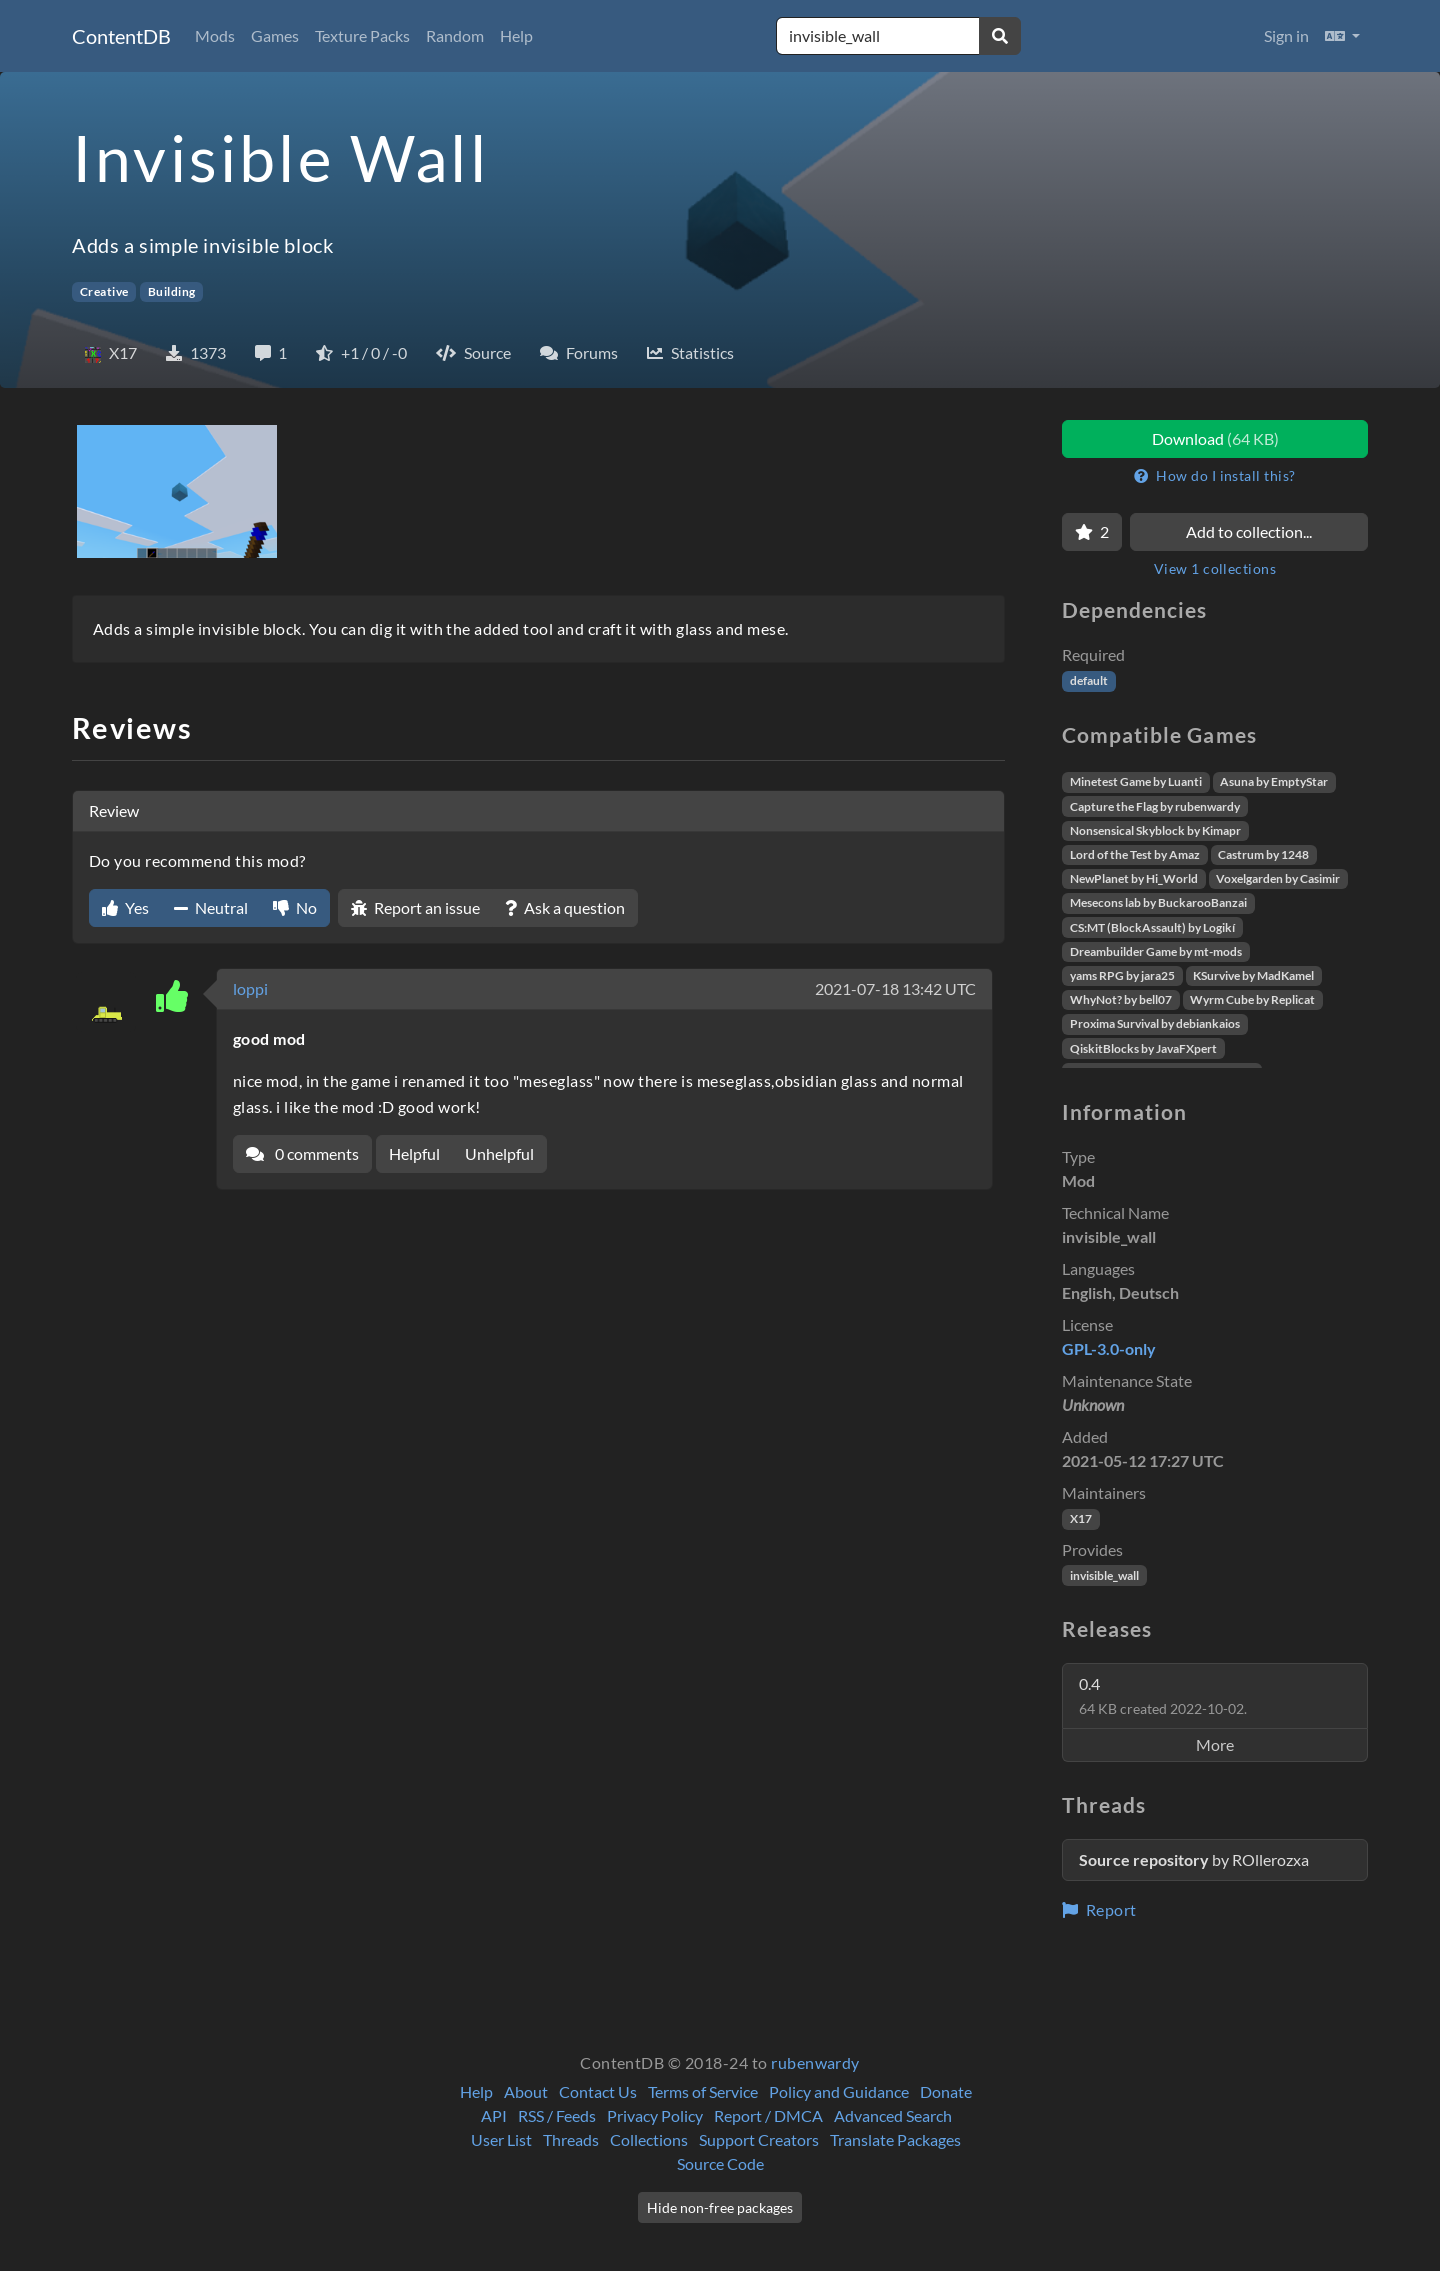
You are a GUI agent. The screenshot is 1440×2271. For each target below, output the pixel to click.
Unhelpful (499, 1153)
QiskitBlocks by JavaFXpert (1143, 1048)
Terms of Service (703, 2091)
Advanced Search (893, 2115)
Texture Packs (362, 35)
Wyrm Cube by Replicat (1252, 999)
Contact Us (598, 2091)
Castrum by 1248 (1263, 854)
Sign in (1286, 35)
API (494, 2115)
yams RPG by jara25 (1122, 975)
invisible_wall (1104, 1575)
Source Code (720, 2163)
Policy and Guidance (839, 2091)
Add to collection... (1249, 531)
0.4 (1163, 1695)
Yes (125, 907)
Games (275, 35)
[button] (1342, 36)
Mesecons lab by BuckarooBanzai (1158, 902)
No (295, 907)
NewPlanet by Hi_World (1134, 878)
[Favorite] (1092, 532)
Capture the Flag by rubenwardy (1155, 806)
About (526, 2091)
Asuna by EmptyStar (1274, 781)
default (1089, 680)
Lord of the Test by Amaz (1135, 854)
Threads (571, 2139)
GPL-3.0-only (1109, 1348)
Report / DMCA (768, 2115)
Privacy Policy (655, 2115)
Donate (946, 2091)
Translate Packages (895, 2139)
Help (516, 35)
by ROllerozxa (1194, 1859)
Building (172, 291)
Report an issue (415, 907)
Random (455, 35)
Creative (104, 291)
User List (501, 2139)
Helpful (414, 1153)
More (1215, 1744)
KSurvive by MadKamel (1253, 975)
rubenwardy (815, 2062)
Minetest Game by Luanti (1136, 781)
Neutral (211, 907)
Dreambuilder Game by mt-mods (1156, 951)
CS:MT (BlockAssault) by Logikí (1152, 927)
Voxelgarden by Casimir (1278, 878)
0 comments (302, 1153)
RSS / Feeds (557, 2115)
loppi (250, 988)
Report (1099, 1909)
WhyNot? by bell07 (1121, 999)
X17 (1081, 1518)
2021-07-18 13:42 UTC (895, 988)
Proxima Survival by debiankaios (1155, 1023)
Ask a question (565, 907)
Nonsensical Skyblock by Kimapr (1155, 830)
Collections (649, 2139)
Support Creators (759, 2139)
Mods (215, 35)
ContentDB (121, 36)
